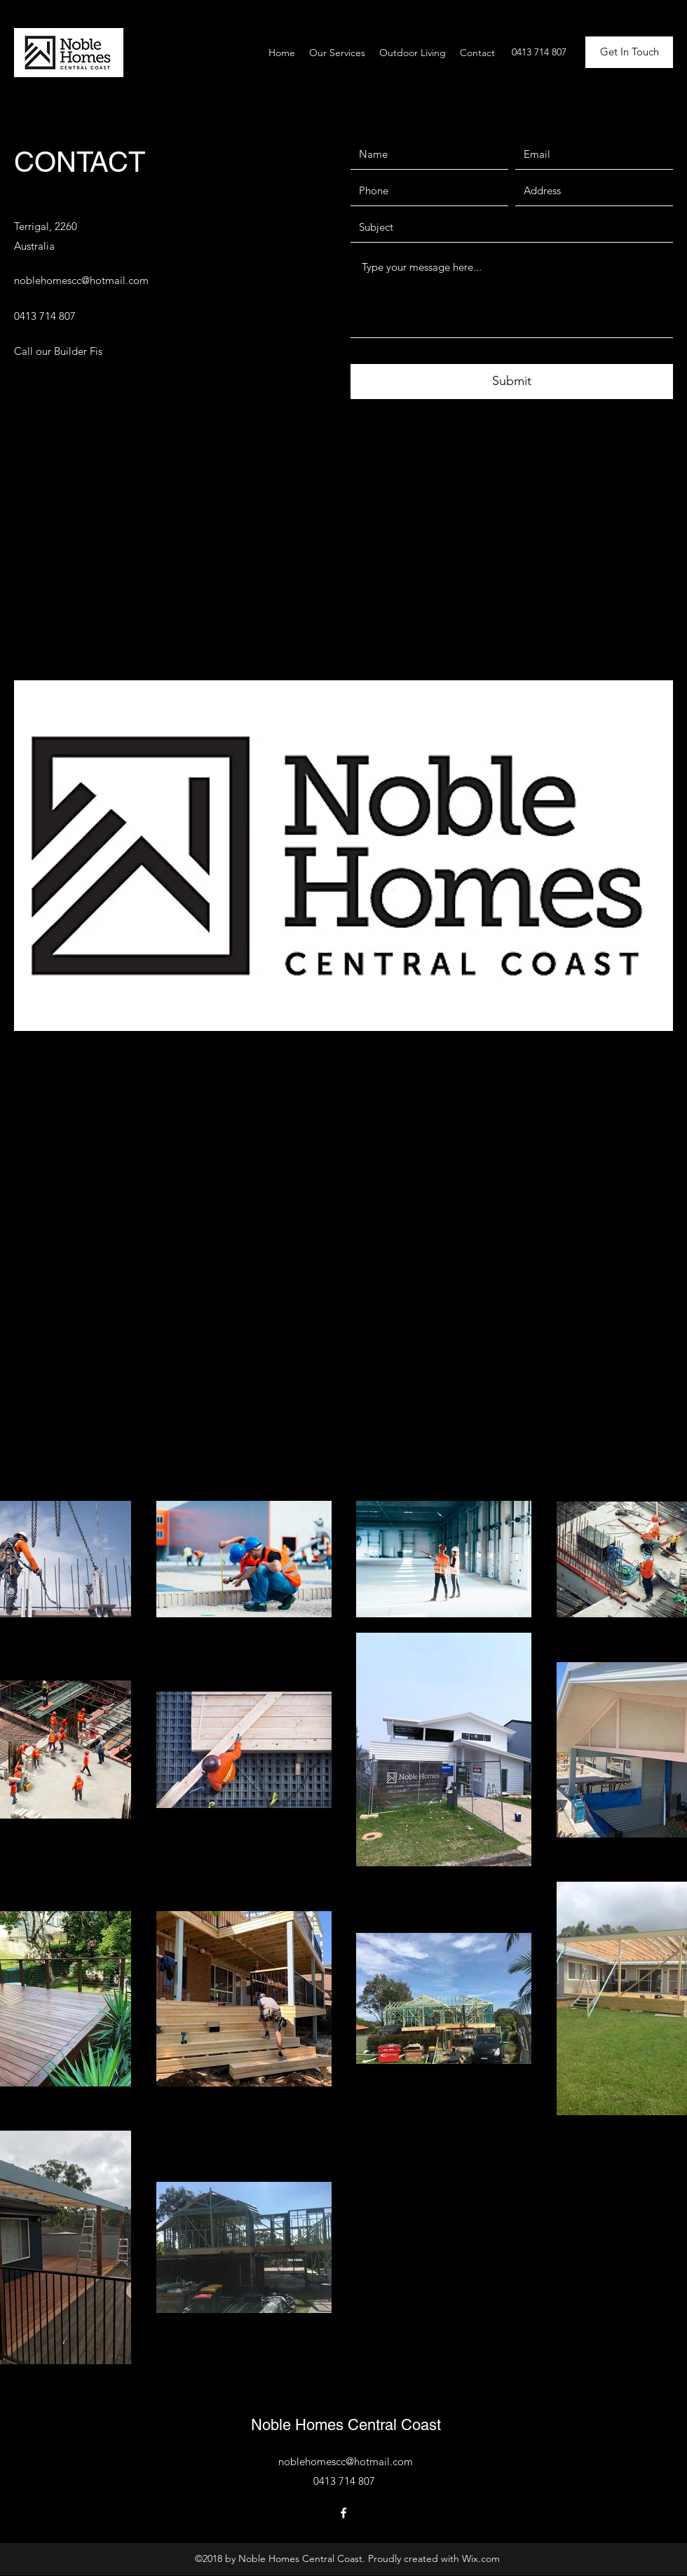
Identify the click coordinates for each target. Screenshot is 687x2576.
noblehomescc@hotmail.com (81, 280)
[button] (629, 52)
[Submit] (512, 381)
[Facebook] (343, 2513)
